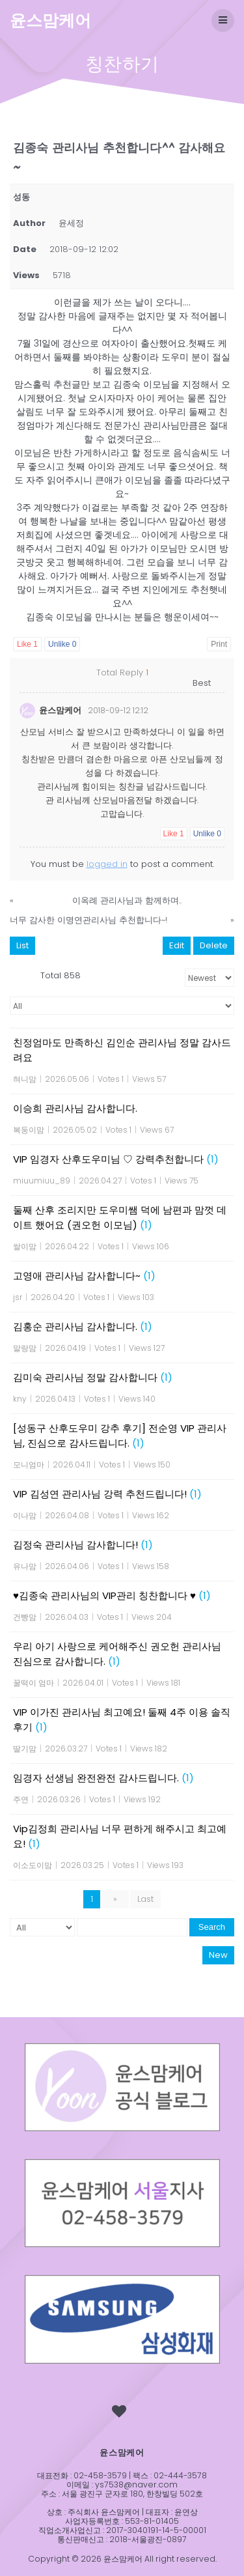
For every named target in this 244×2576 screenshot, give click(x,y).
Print (219, 644)
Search (211, 1927)
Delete (214, 945)
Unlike (62, 644)
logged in (107, 864)
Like (27, 644)
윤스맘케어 (50, 20)
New (218, 1955)
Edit (176, 945)
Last (145, 1899)
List (22, 945)
